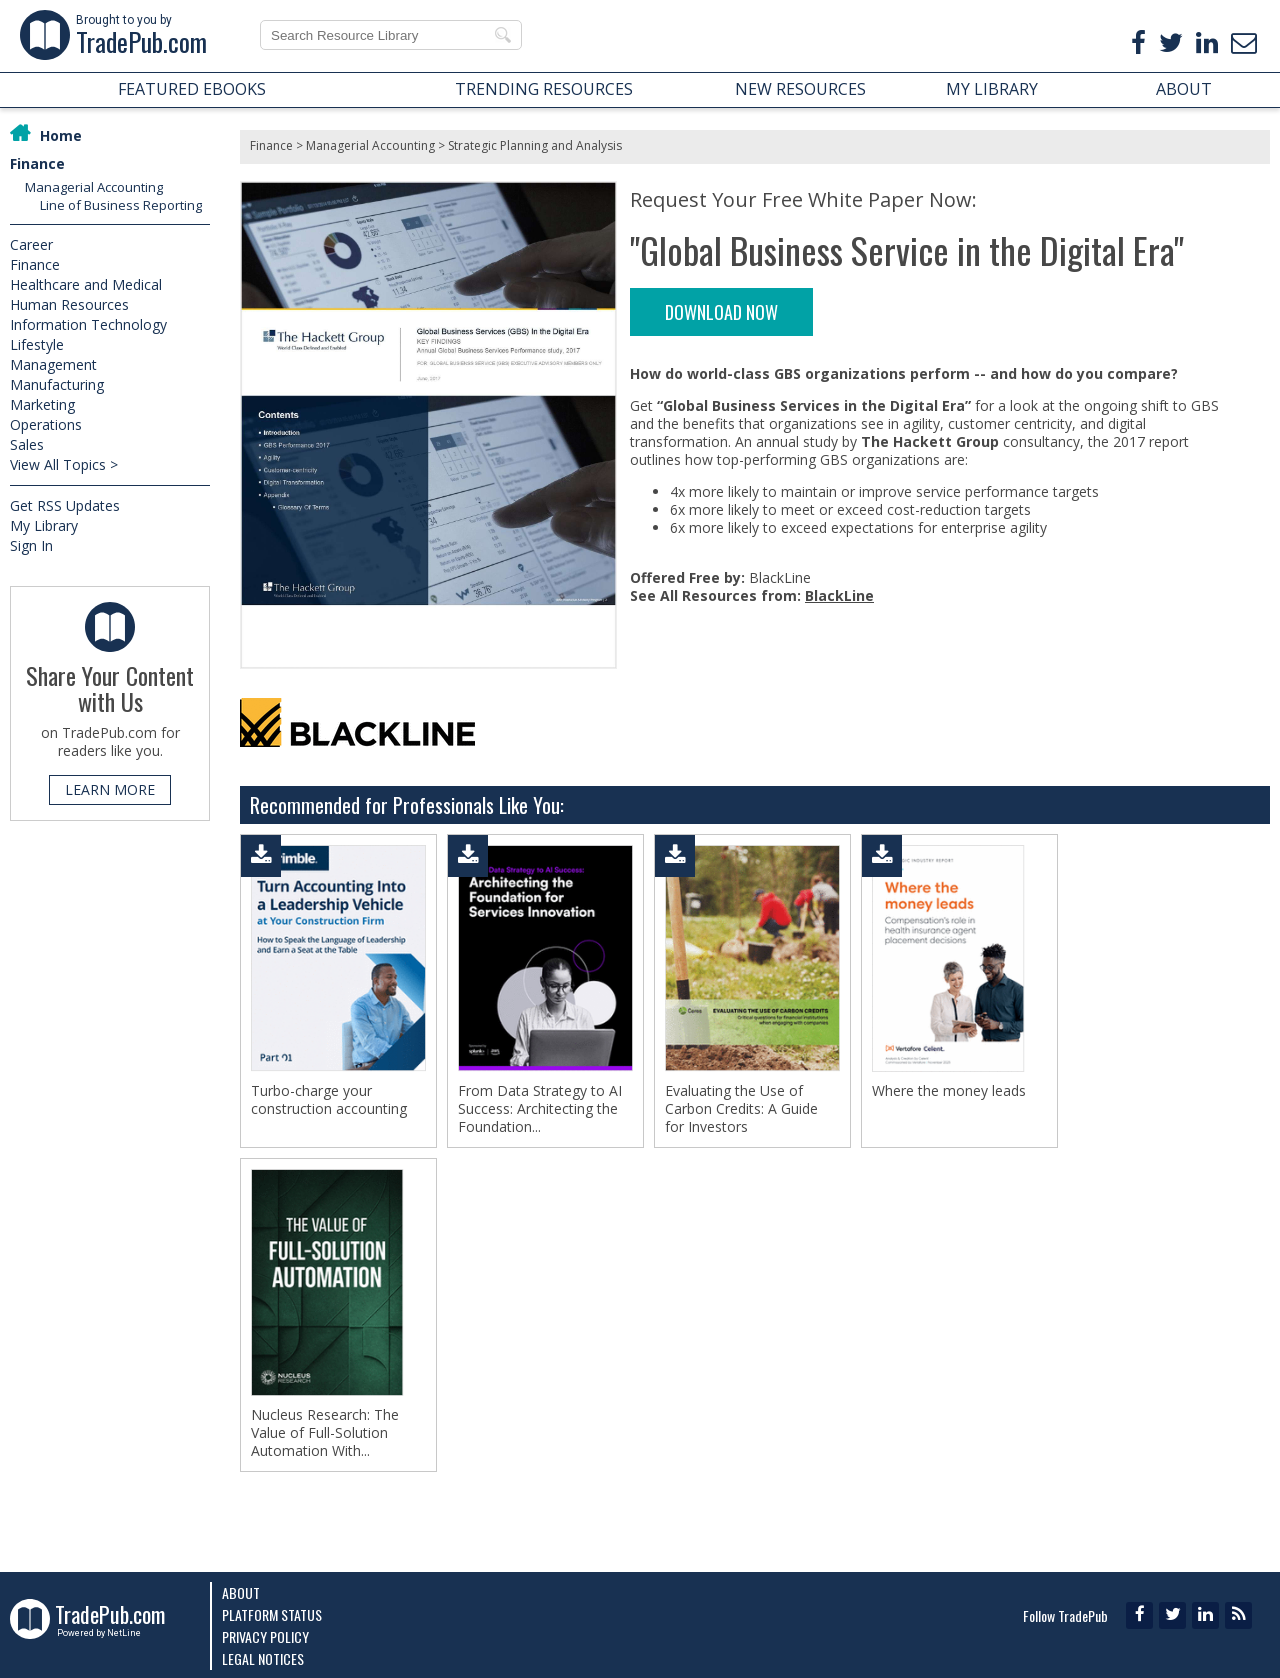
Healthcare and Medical (86, 284)
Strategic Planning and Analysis (535, 145)
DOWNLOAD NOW (721, 312)
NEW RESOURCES (800, 89)
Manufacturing (57, 384)
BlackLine (839, 595)
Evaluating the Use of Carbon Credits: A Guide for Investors (741, 1109)
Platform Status (272, 1614)
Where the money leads (949, 1091)
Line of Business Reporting (121, 205)
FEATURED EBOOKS (192, 89)
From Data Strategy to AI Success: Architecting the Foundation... (540, 1109)
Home (61, 135)
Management (53, 364)
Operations (46, 424)
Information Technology (88, 324)
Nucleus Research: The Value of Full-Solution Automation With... (325, 1433)
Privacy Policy (265, 1636)
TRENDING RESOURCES (544, 89)
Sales (27, 444)
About (241, 1592)
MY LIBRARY (992, 89)
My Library (44, 525)
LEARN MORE (110, 789)
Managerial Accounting (94, 187)
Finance (37, 163)
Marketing (42, 404)
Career (31, 244)
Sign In (31, 545)
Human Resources (69, 304)
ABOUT (1184, 89)
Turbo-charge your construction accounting (329, 1100)
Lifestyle (37, 344)
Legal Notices (263, 1658)
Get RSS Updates (65, 505)
